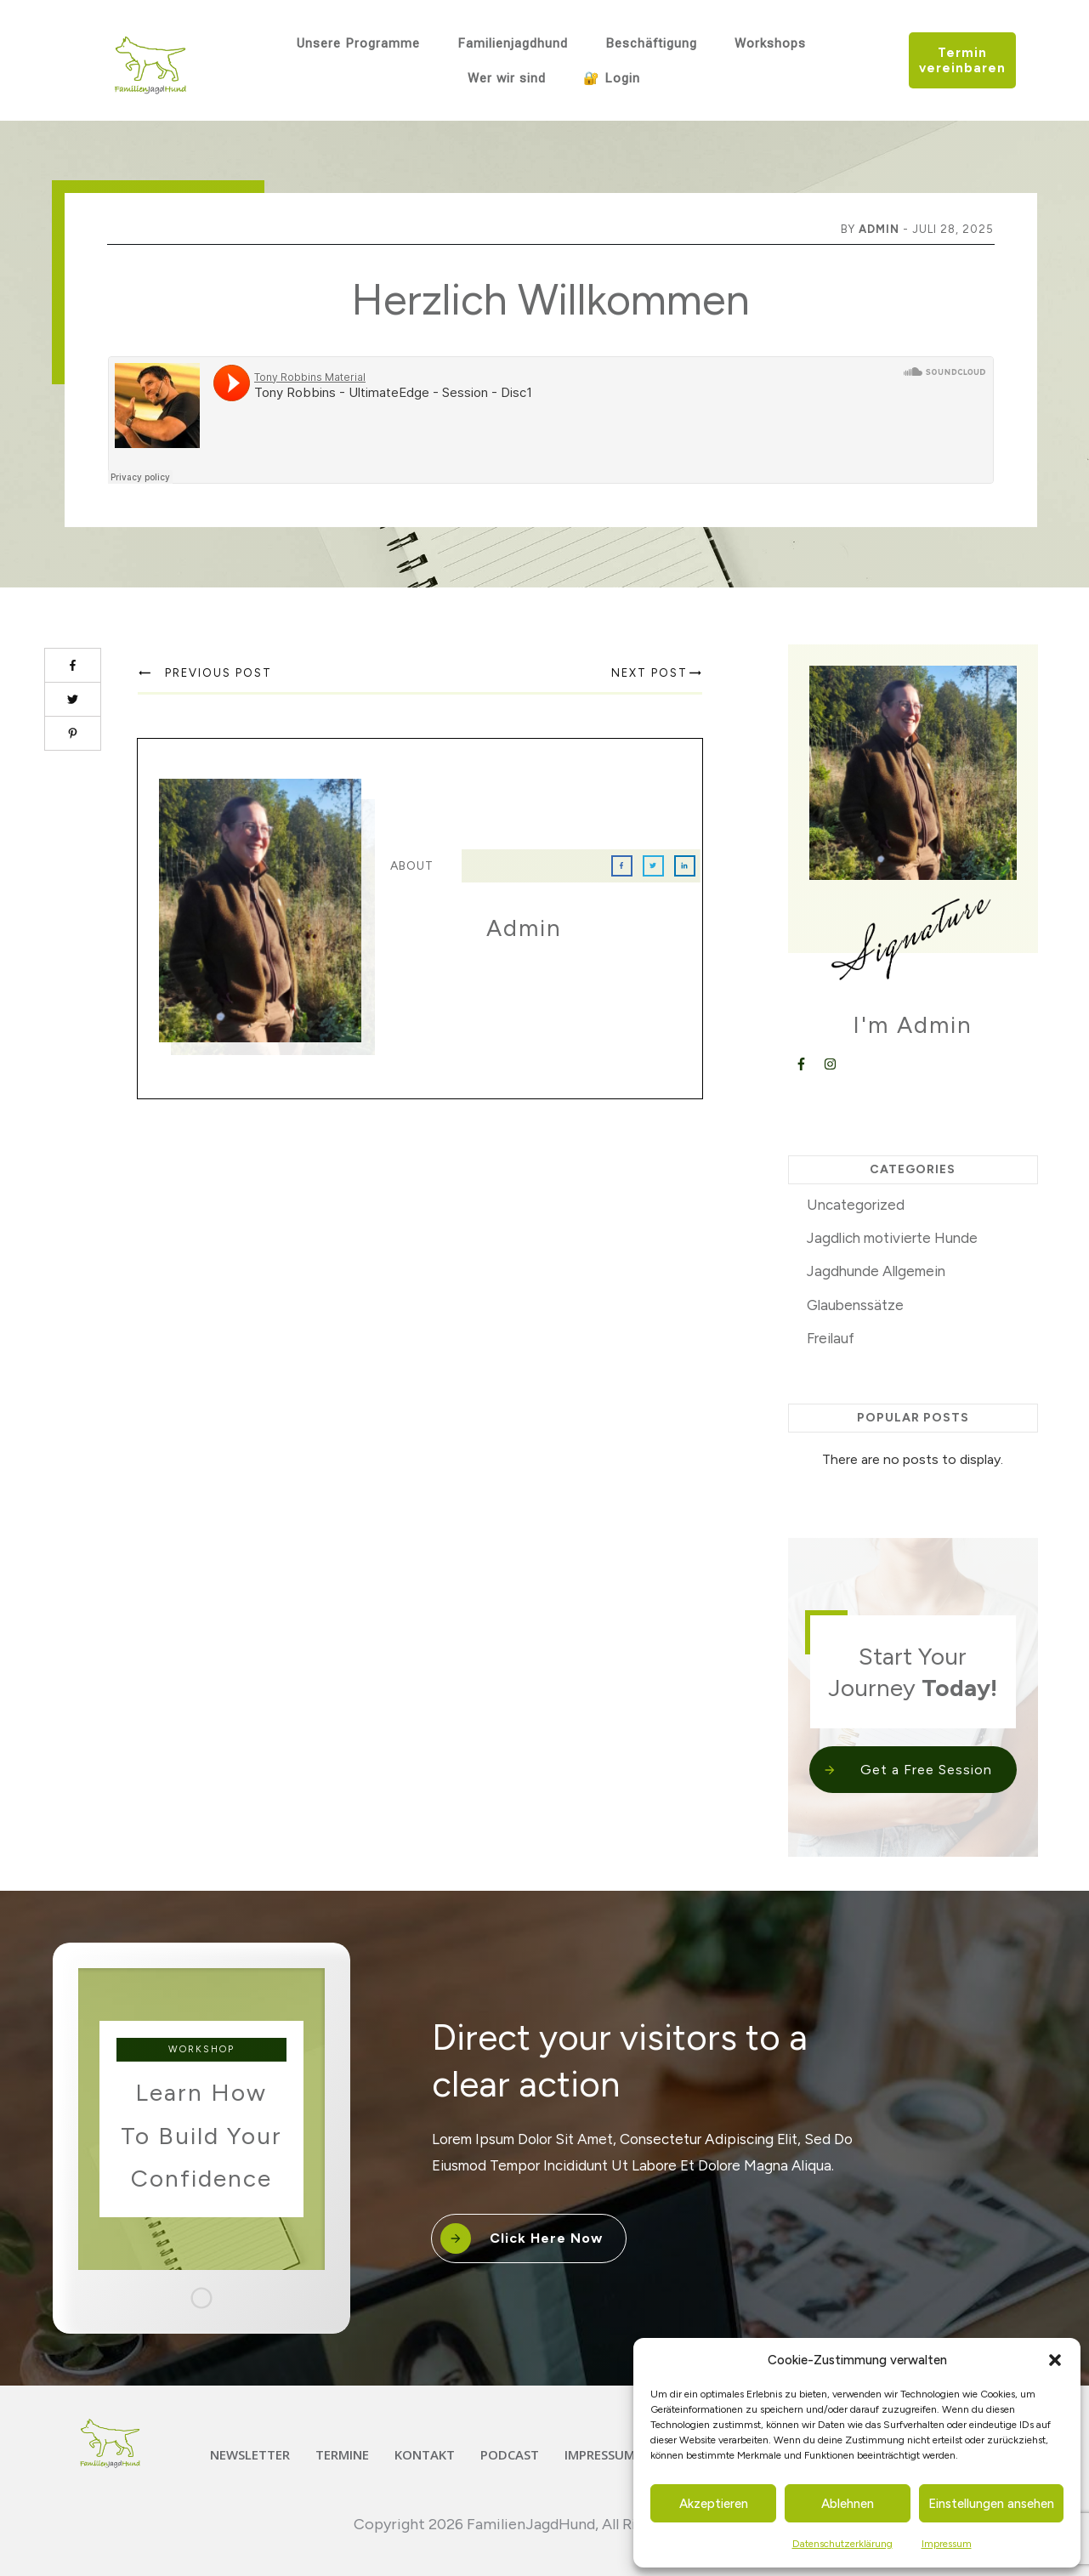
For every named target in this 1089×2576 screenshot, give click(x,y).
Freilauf (830, 1338)
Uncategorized (856, 1204)
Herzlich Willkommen (550, 300)
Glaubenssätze (855, 1305)
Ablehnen (847, 2503)
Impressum (947, 2544)
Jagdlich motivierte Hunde (892, 1237)
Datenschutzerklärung (842, 2544)
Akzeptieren (713, 2503)
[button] (1054, 2360)
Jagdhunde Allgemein (876, 1270)
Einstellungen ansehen (991, 2503)
